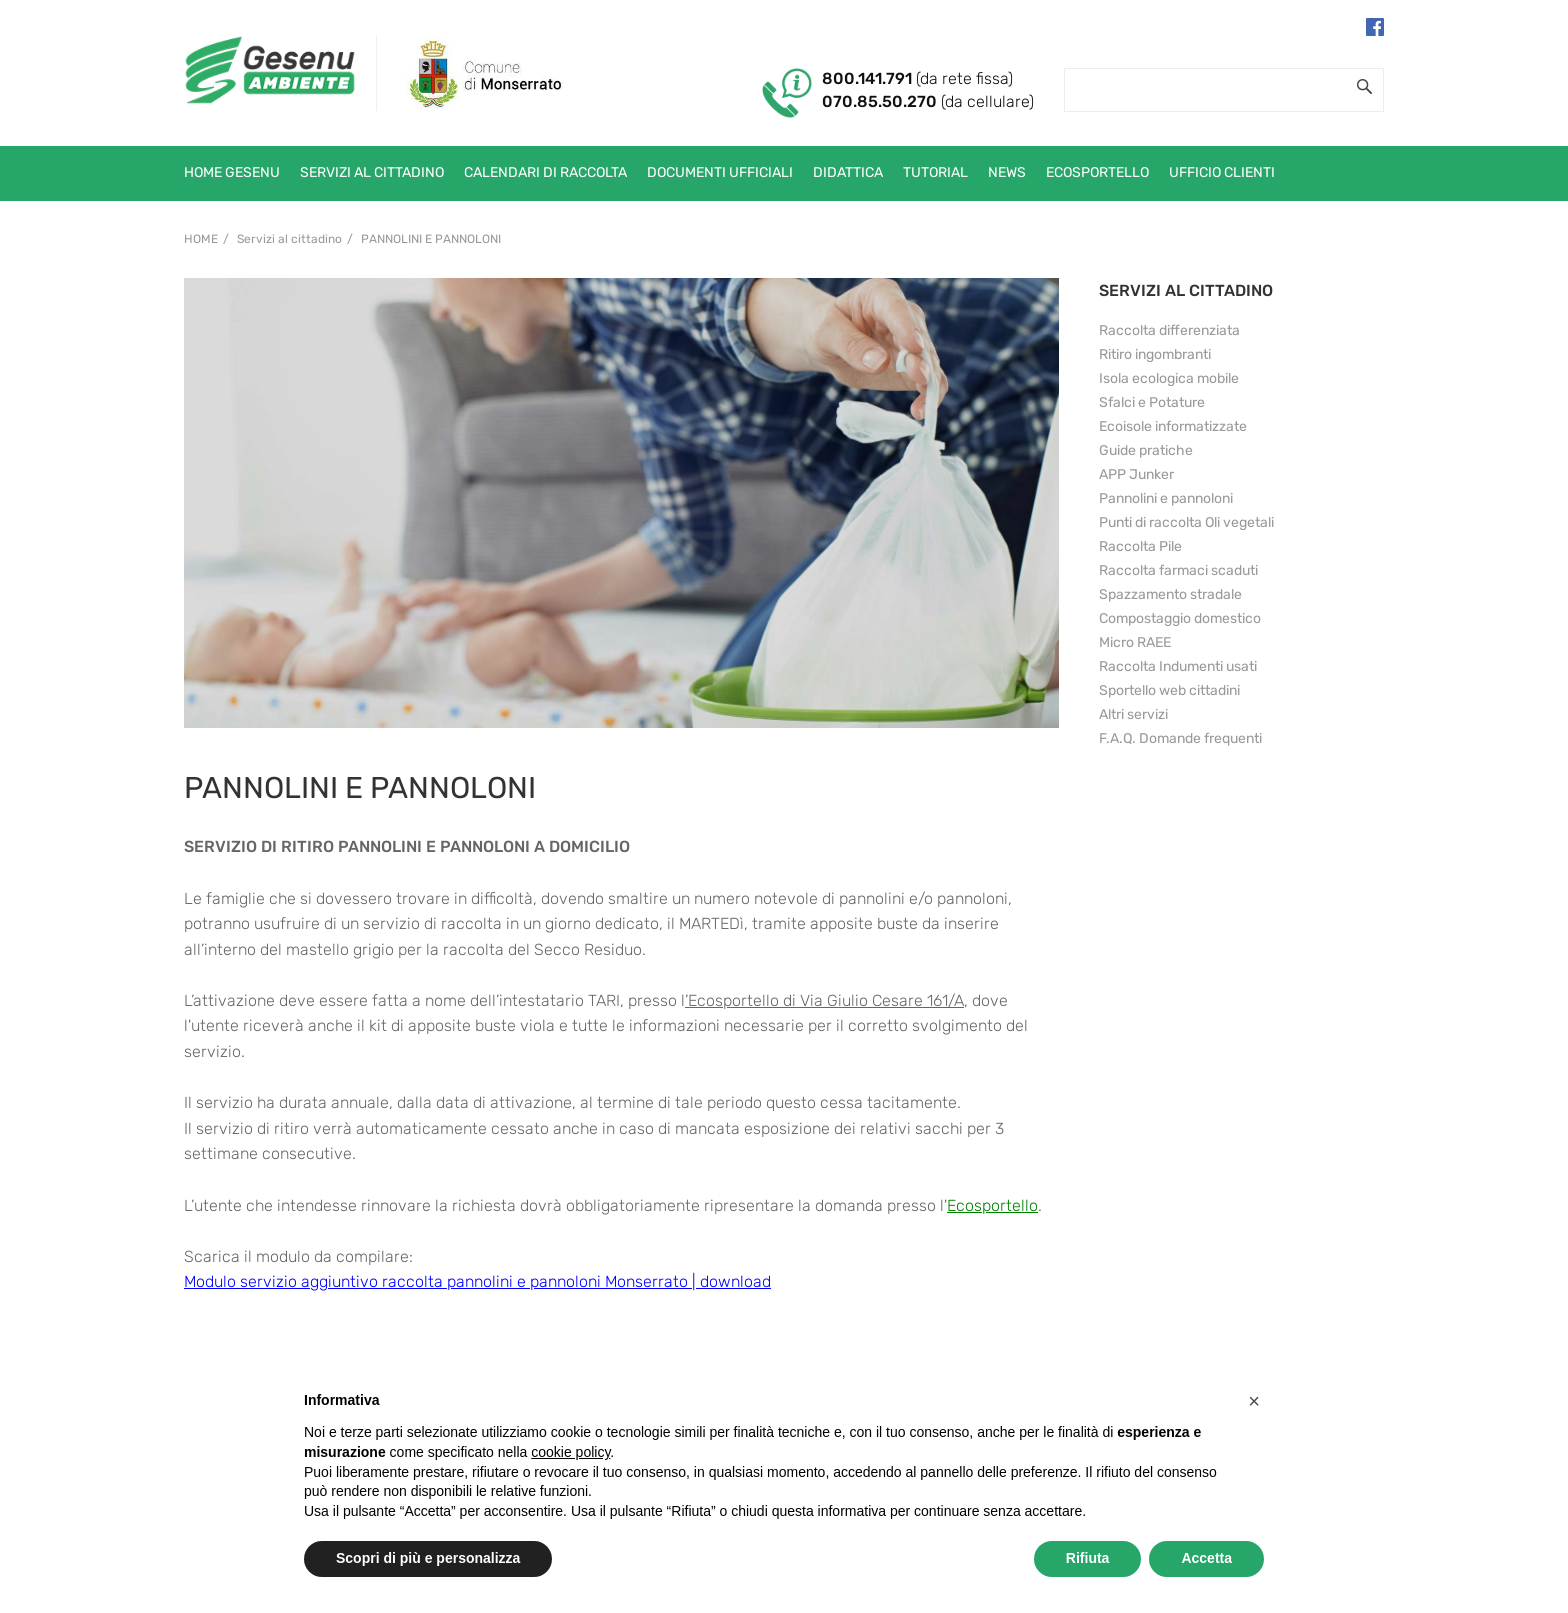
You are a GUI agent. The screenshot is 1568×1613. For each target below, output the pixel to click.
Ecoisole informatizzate (1173, 426)
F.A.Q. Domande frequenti (1180, 738)
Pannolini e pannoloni (431, 239)
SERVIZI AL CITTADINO (1186, 290)
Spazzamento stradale (1170, 594)
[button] (1254, 1401)
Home (201, 239)
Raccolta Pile (1140, 546)
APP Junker (1136, 474)
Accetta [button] (1206, 1558)
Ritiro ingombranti (1155, 354)
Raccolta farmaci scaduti (1178, 570)
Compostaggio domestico (1180, 618)
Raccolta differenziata (1169, 330)
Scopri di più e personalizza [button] (428, 1558)
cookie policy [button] (570, 1452)
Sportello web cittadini (1169, 690)
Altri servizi (1133, 714)
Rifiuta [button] (1088, 1558)
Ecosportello (992, 1205)
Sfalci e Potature (1152, 402)
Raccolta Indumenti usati (1178, 666)
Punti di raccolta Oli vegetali (1186, 522)
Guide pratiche (1146, 450)
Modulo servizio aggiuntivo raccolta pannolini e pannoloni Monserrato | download (477, 1281)
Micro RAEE (1135, 642)
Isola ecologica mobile (1169, 378)
